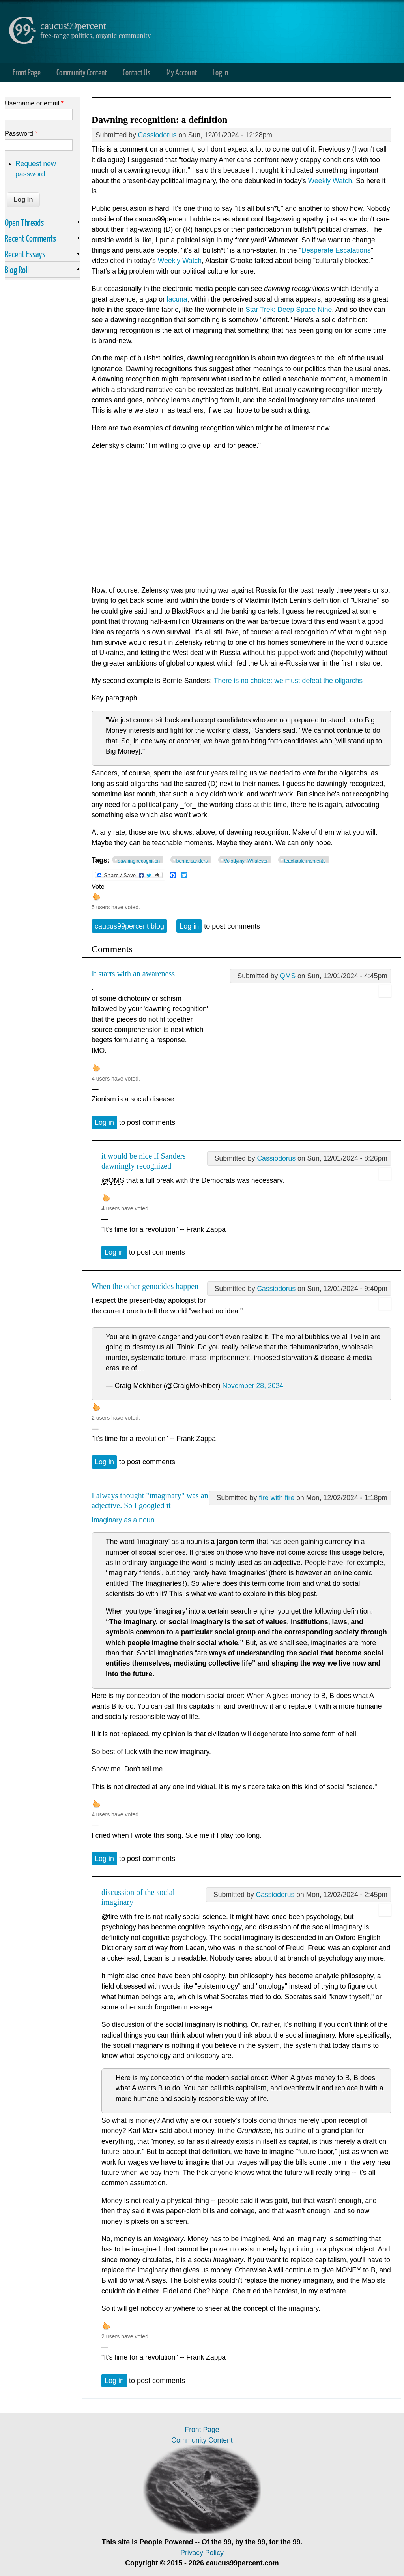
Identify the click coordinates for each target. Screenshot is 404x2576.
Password (21, 133)
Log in (220, 72)
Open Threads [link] (24, 222)
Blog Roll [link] (17, 269)
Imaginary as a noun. (124, 1520)
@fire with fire (122, 1917)
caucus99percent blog (129, 926)
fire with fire (276, 1498)
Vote (98, 886)
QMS (288, 976)
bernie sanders (192, 861)
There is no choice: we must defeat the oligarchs (288, 681)
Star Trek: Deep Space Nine (288, 309)
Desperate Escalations (336, 250)
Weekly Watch (330, 181)
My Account (181, 72)
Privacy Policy (202, 2553)
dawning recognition (139, 861)
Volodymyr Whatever (246, 861)
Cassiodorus (157, 135)
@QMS (112, 1180)
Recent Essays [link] (25, 253)
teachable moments (304, 861)
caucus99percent (73, 26)
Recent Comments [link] (30, 238)
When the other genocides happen (145, 1286)
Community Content (81, 72)
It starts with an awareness (133, 973)
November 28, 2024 (253, 1386)
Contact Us (137, 72)
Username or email (34, 103)
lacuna (177, 299)
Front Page (27, 72)
